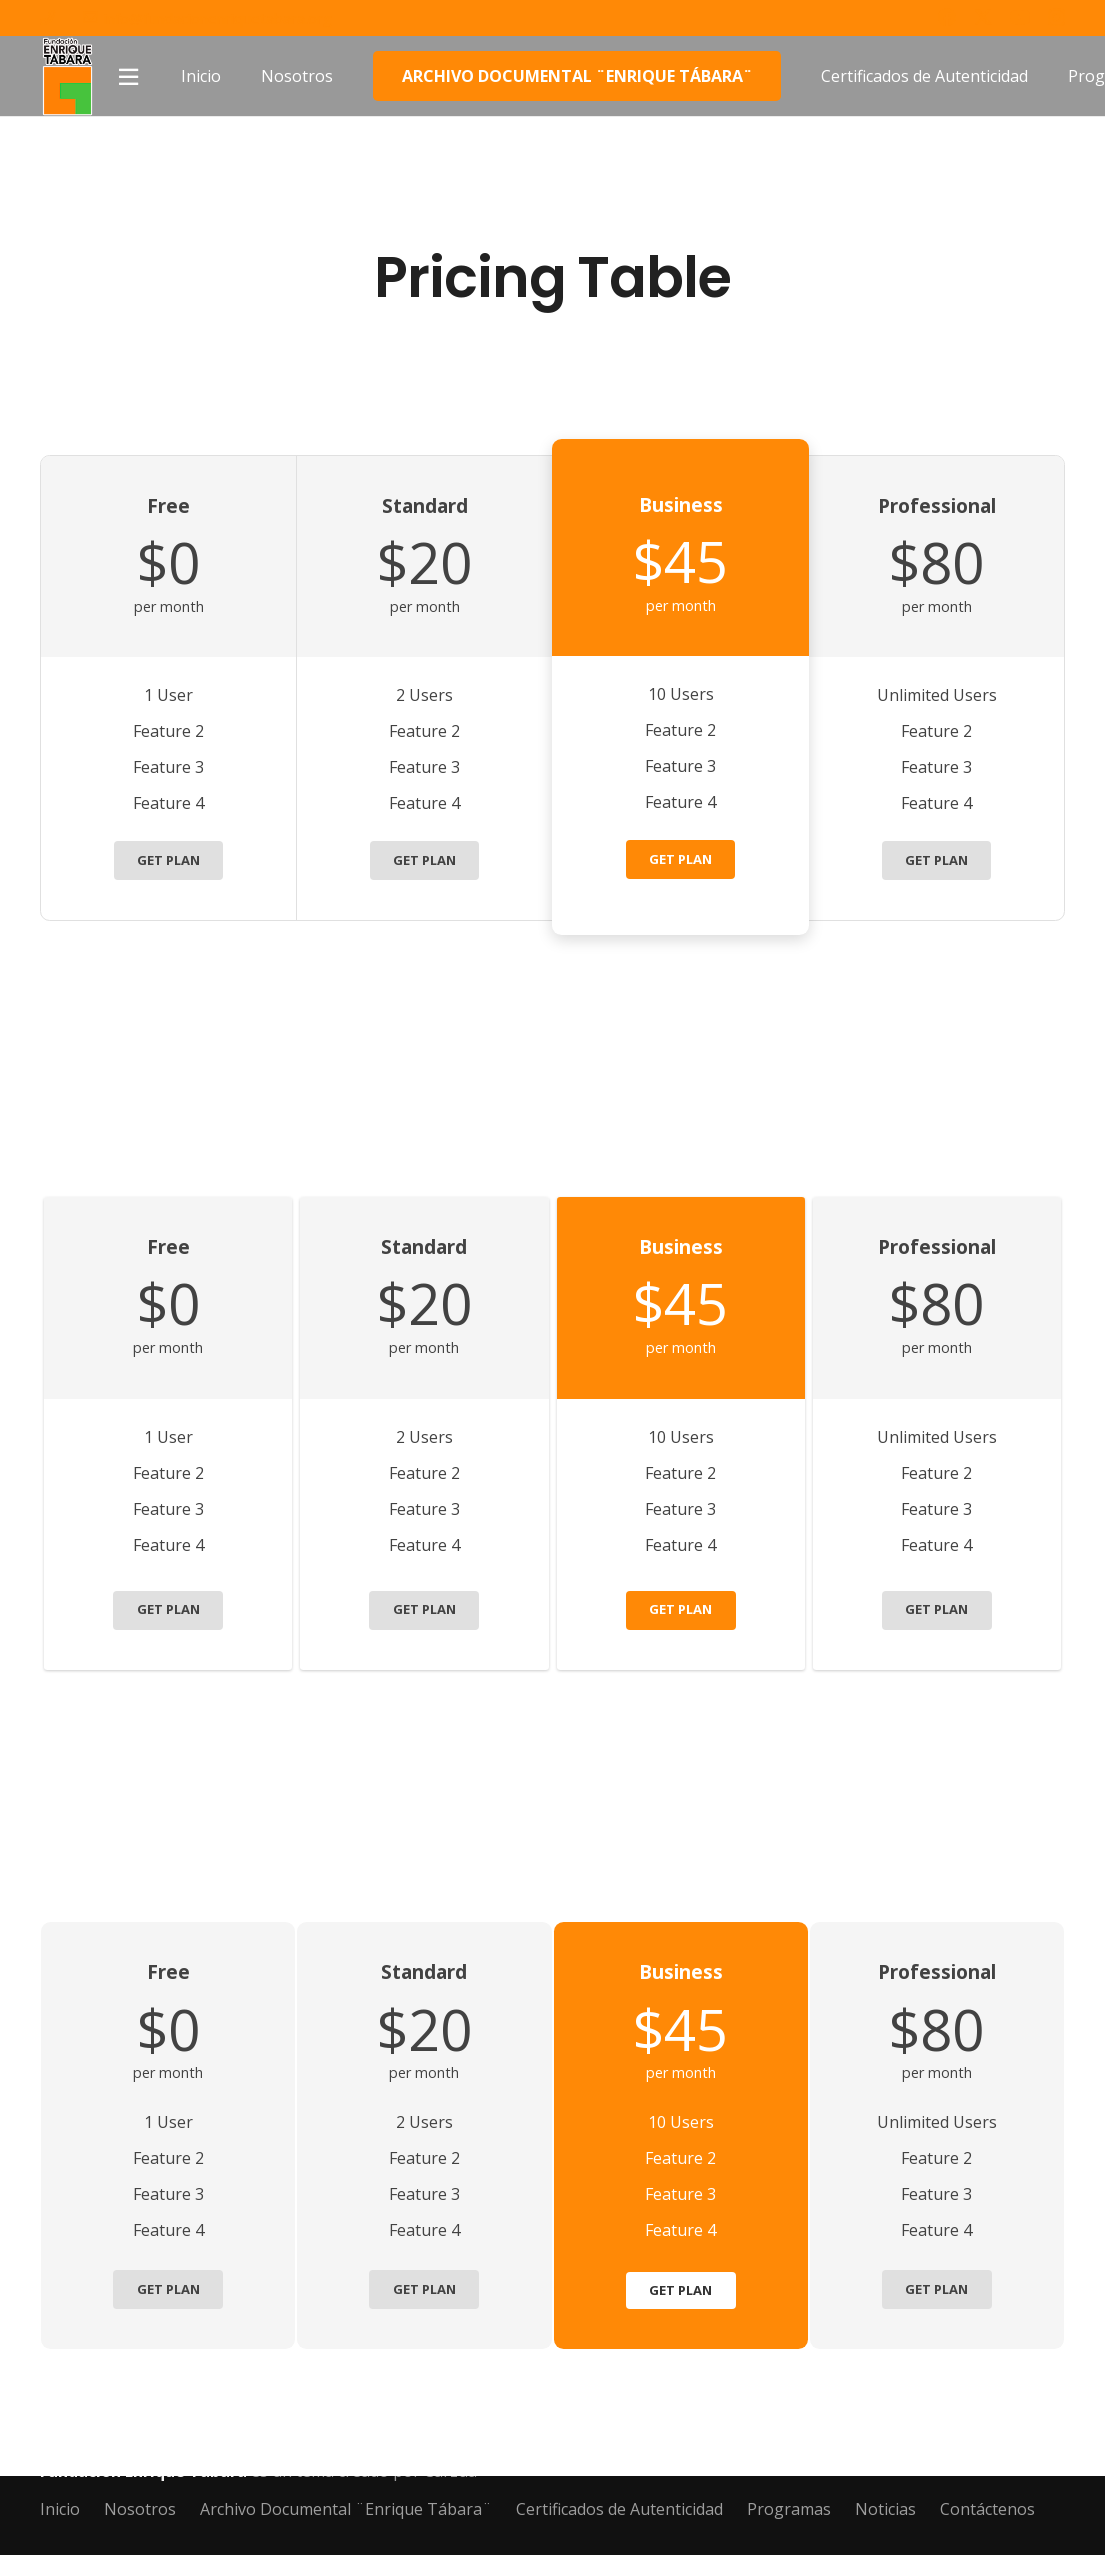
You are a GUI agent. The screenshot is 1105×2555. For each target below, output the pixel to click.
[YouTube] (1020, 17)
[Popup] (128, 76)
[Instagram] (1056, 18)
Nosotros (140, 2509)
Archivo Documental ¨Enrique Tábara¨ (346, 2509)
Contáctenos (987, 2509)
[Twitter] (983, 17)
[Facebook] (947, 17)
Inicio (60, 2509)
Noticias (885, 2509)
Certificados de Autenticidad (619, 2509)
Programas (789, 2509)
